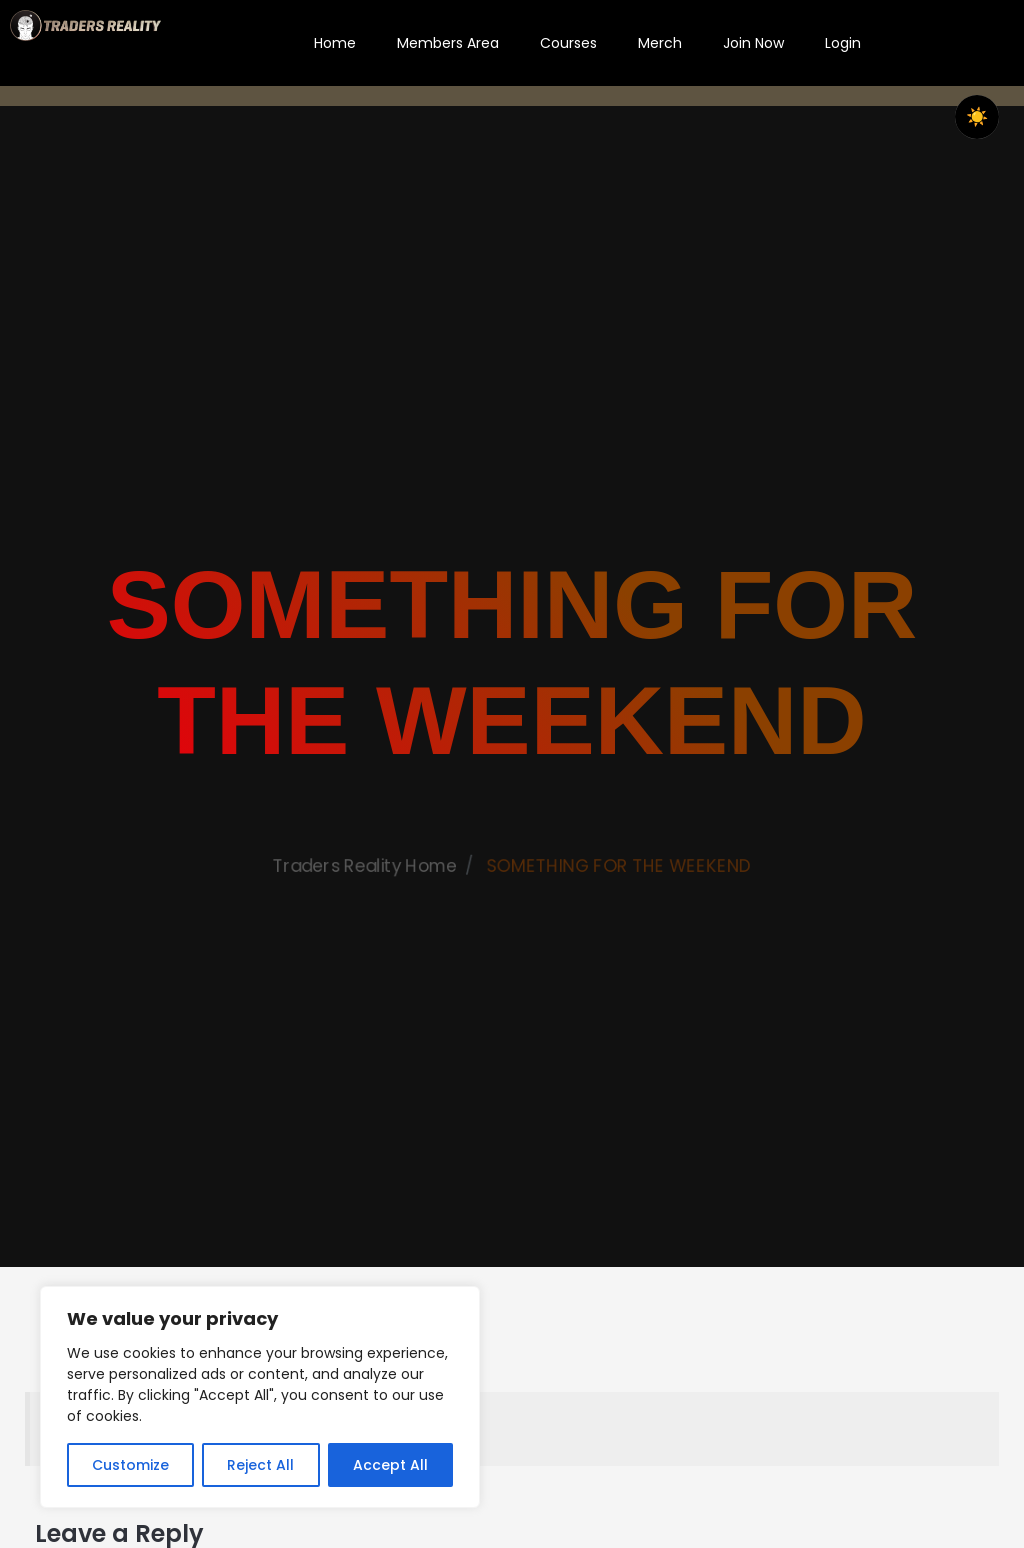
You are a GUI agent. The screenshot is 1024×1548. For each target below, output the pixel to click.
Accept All (390, 1465)
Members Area (448, 43)
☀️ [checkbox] (977, 117)
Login (843, 43)
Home (335, 43)
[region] (260, 1397)
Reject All (260, 1465)
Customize (130, 1465)
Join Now (753, 43)
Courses (568, 43)
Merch (660, 43)
